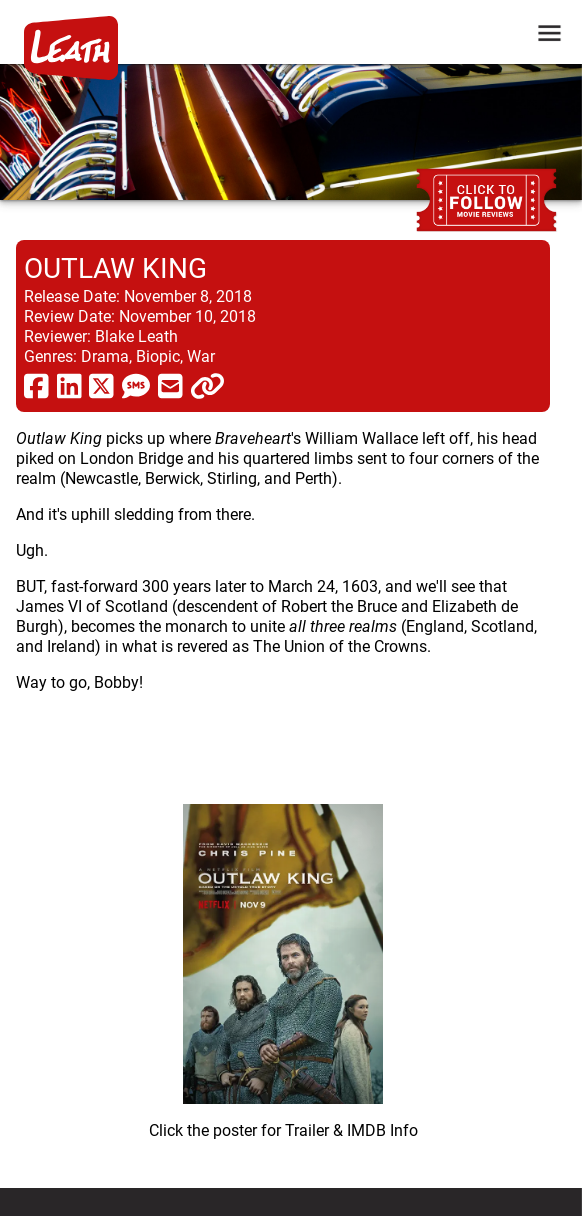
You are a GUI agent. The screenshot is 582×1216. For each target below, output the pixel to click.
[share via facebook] (36, 385)
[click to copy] (207, 385)
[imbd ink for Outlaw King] (283, 964)
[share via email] (170, 385)
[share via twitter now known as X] (101, 385)
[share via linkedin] (69, 385)
